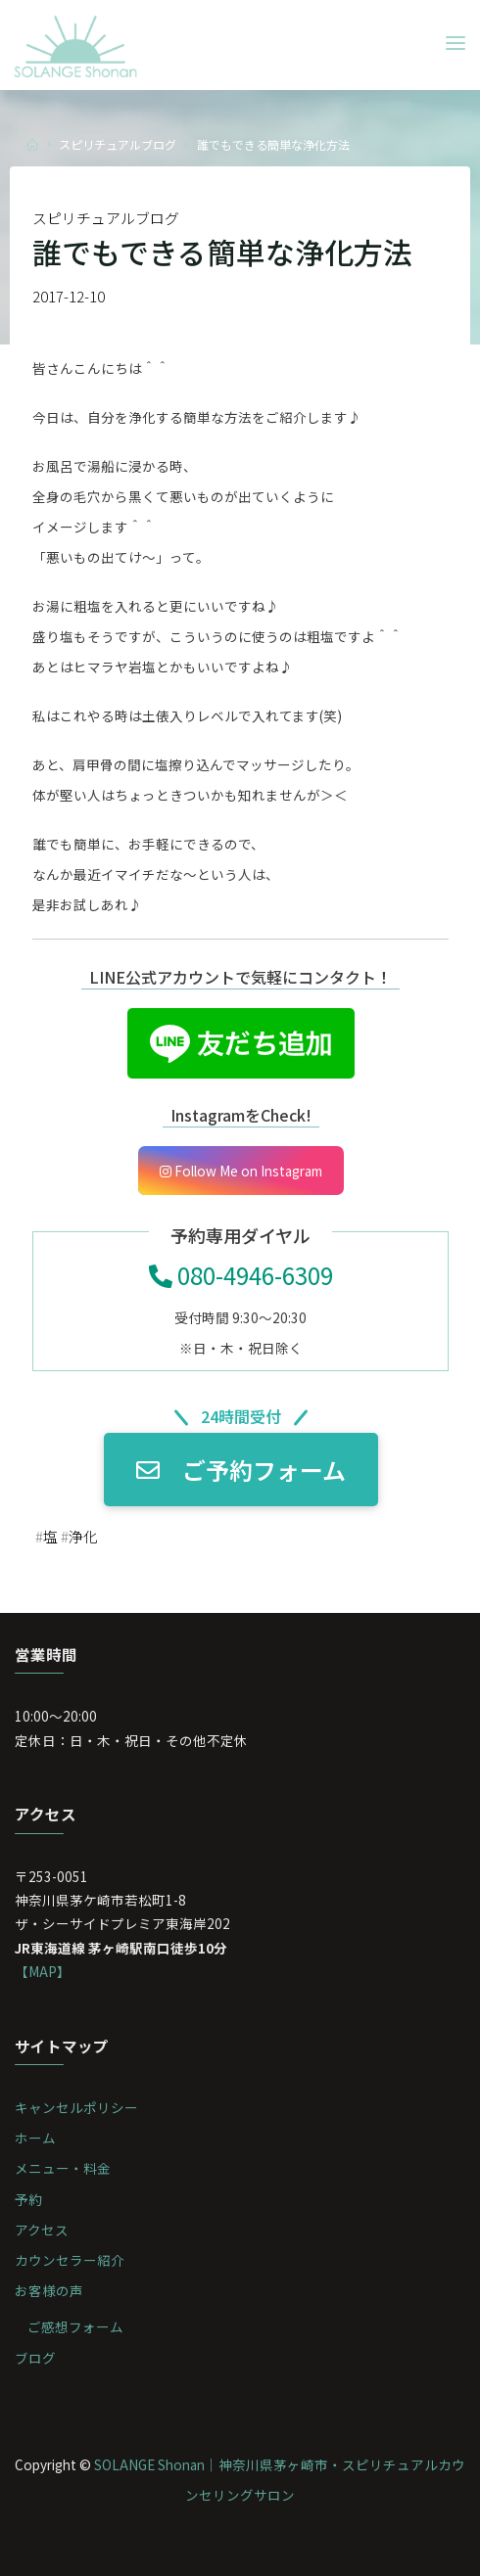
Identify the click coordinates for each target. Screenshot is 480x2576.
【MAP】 (43, 1971)
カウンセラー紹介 (69, 2260)
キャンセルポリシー (76, 2107)
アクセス (42, 2229)
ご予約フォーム (240, 1469)
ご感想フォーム (75, 2326)
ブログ (35, 2358)
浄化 (82, 1536)
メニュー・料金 (63, 2168)
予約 (28, 2199)
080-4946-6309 (240, 1275)
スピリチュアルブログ (117, 144)
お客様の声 (49, 2290)
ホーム (35, 2137)
